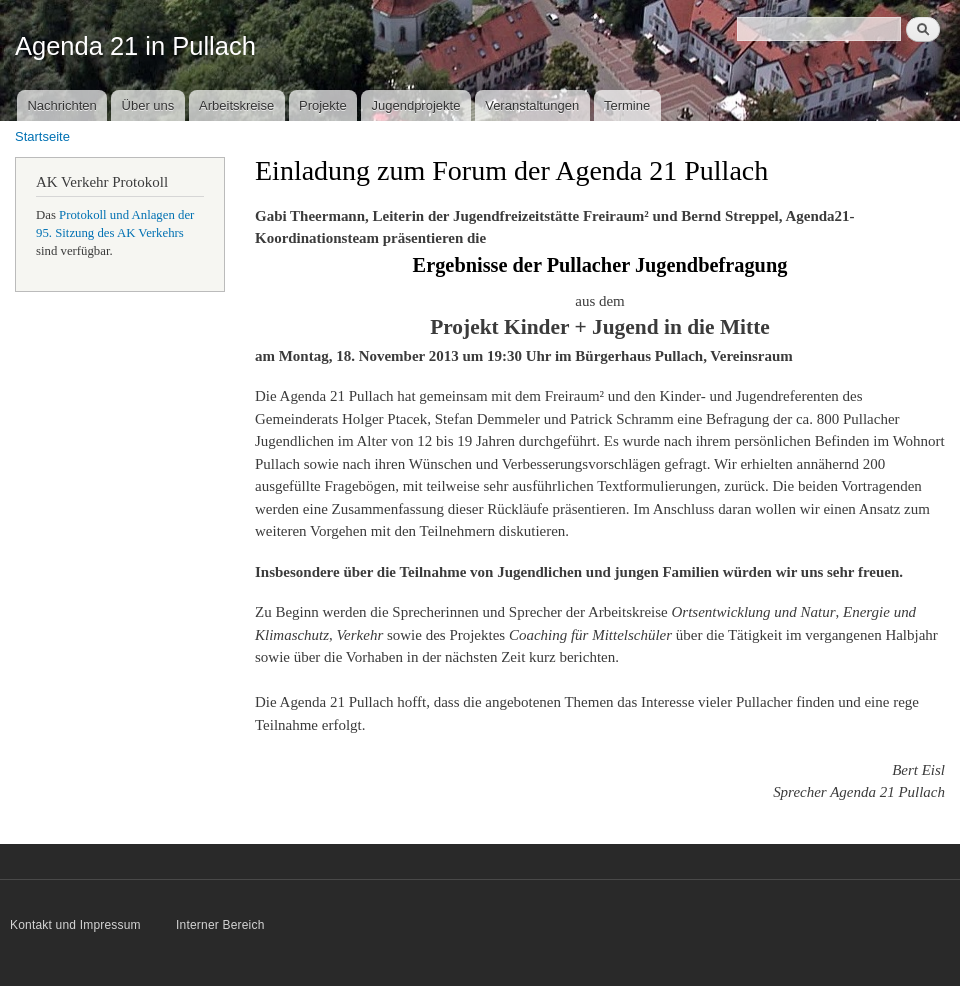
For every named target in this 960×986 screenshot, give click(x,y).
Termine (627, 105)
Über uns (148, 105)
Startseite (42, 136)
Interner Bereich (220, 925)
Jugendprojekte (415, 105)
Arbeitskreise (236, 105)
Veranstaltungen (532, 105)
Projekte (323, 105)
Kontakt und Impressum (77, 925)
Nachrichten (61, 105)
